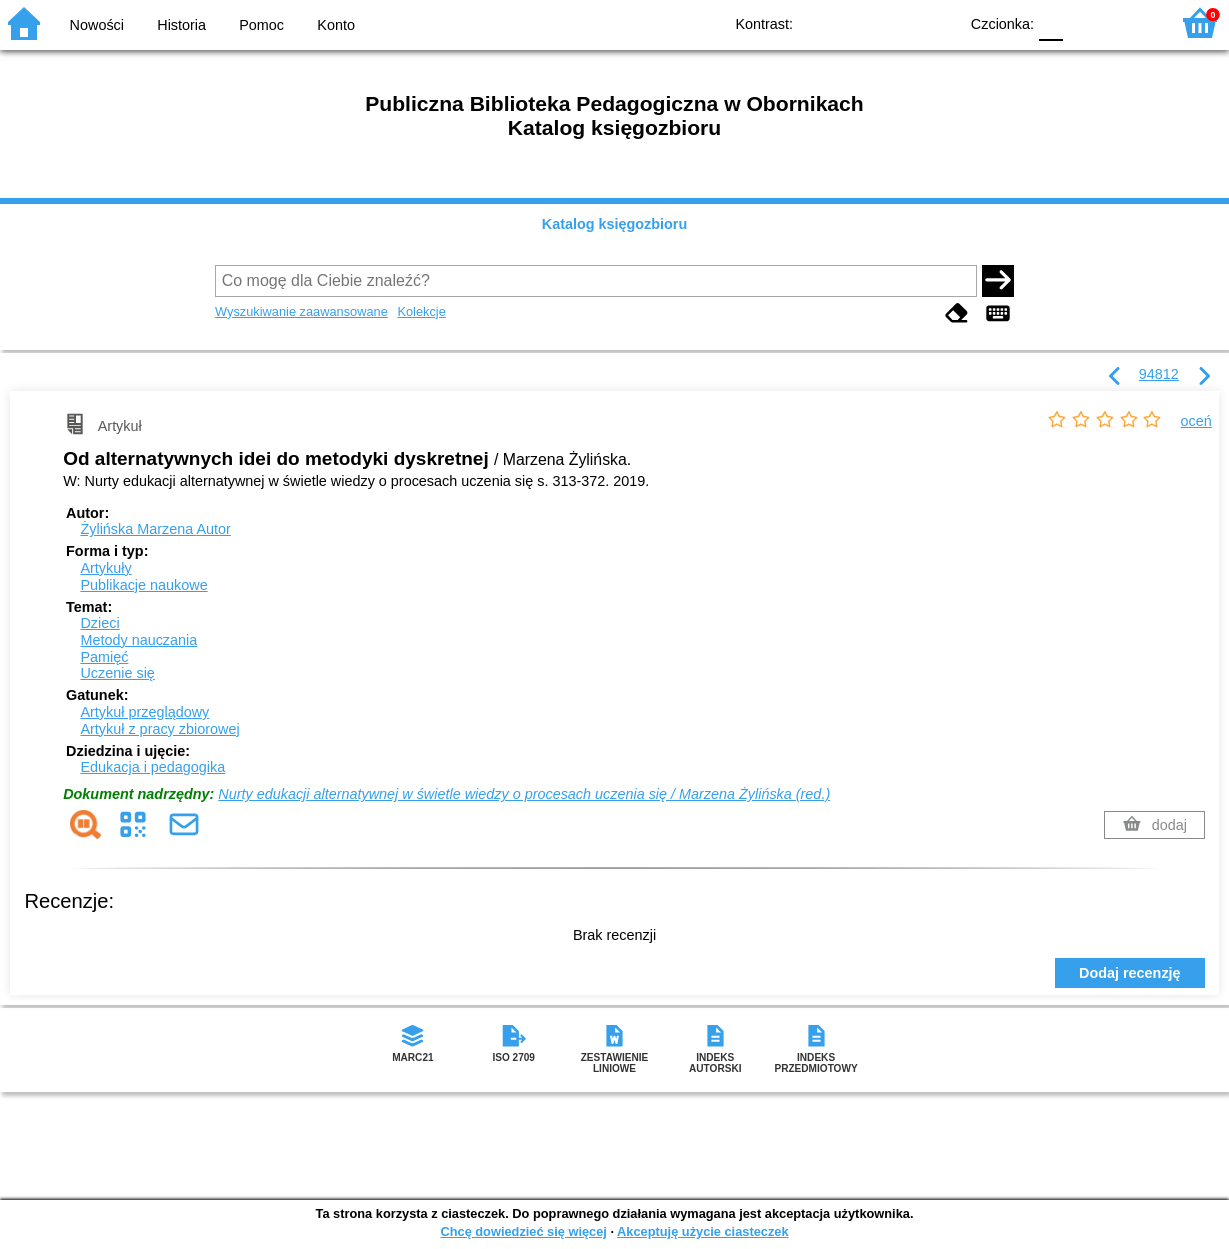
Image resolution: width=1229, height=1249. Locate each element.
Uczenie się (117, 673)
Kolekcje (421, 311)
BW (856, 22)
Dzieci (99, 623)
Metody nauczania (138, 640)
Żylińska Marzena (155, 529)
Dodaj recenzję (1130, 973)
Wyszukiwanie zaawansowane (301, 311)
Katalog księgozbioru (615, 224)
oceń (1196, 421)
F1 (1085, 22)
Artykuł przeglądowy (144, 712)
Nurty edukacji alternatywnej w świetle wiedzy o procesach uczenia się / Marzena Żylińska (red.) (524, 794)
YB (896, 22)
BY (936, 22)
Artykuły (105, 568)
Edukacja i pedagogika (152, 767)
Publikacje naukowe (143, 585)
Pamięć (104, 657)
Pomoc (261, 25)
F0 (1050, 22)
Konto (336, 25)
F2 (1131, 22)
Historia (181, 25)
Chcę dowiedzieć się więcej (523, 1231)
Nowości (97, 25)
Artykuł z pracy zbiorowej (159, 729)
